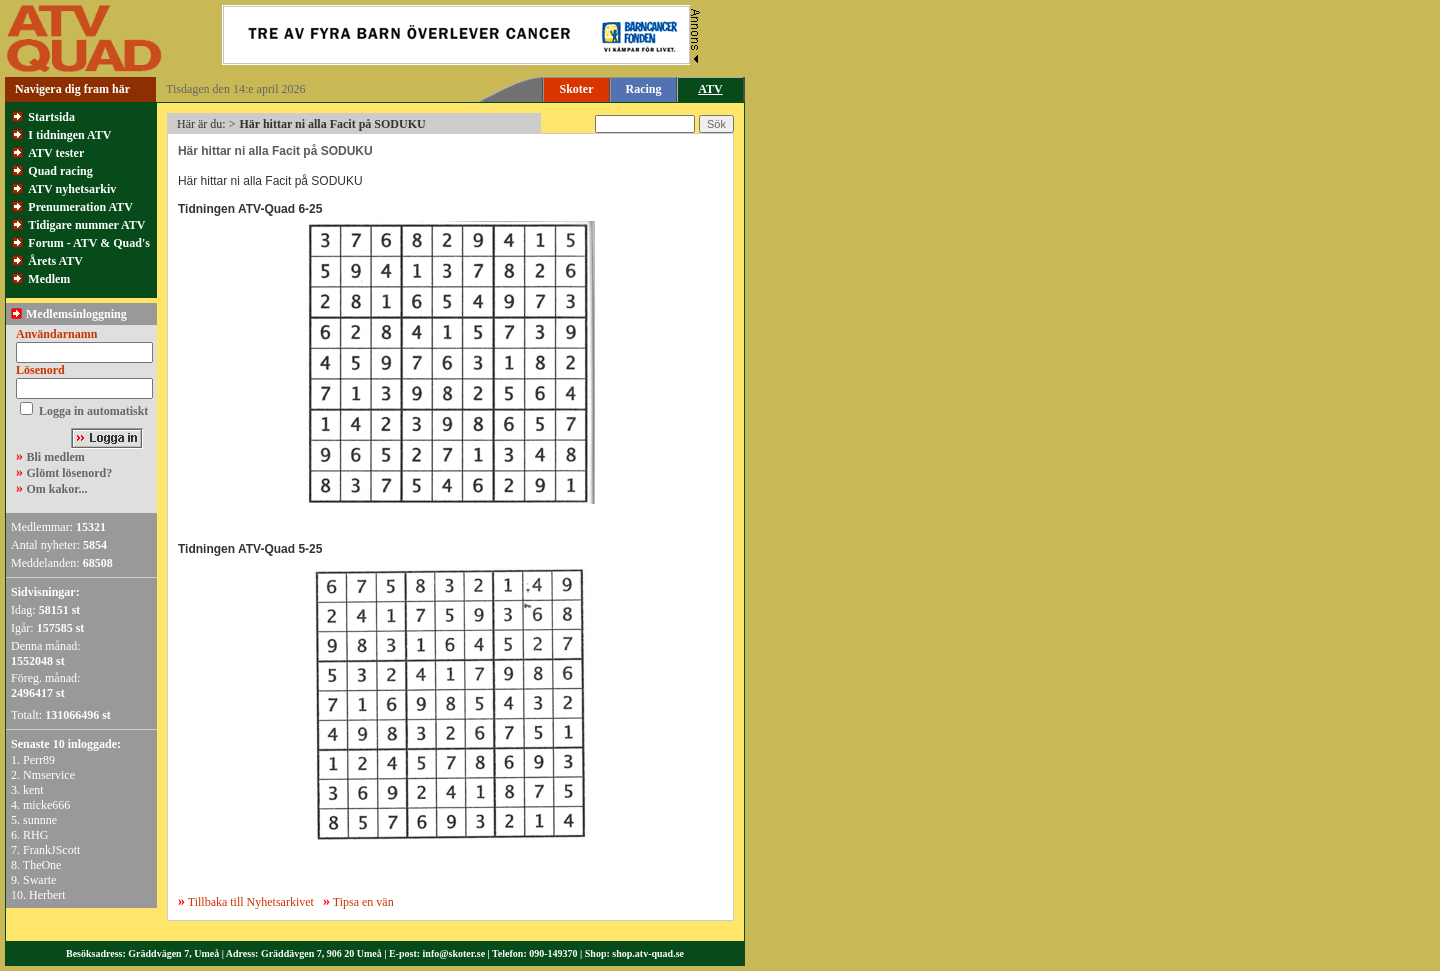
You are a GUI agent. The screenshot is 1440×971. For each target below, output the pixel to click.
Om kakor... (57, 489)
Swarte (39, 880)
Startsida (51, 117)
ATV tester (56, 153)
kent (33, 790)
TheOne (42, 865)
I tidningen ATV (69, 135)
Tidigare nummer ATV (86, 225)
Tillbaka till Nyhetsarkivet (246, 902)
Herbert (47, 895)
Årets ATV (55, 261)
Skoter (577, 89)
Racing (644, 89)
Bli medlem (56, 457)
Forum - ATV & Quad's (89, 243)
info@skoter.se (454, 953)
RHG (35, 835)
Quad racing (60, 171)
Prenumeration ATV (80, 207)
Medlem (49, 279)
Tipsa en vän (363, 902)
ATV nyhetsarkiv (72, 189)
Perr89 (39, 760)
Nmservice (49, 775)
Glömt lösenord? (70, 473)
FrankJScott (51, 850)
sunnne (40, 820)
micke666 (46, 805)
